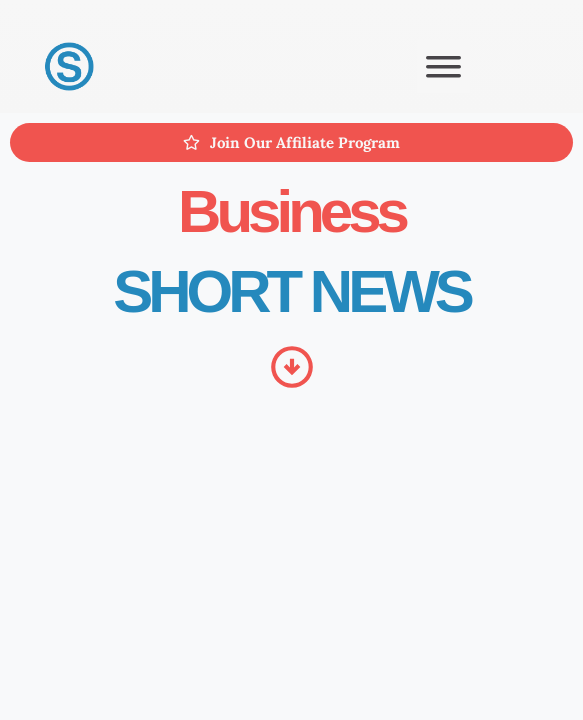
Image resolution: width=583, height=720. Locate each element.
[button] (443, 66)
